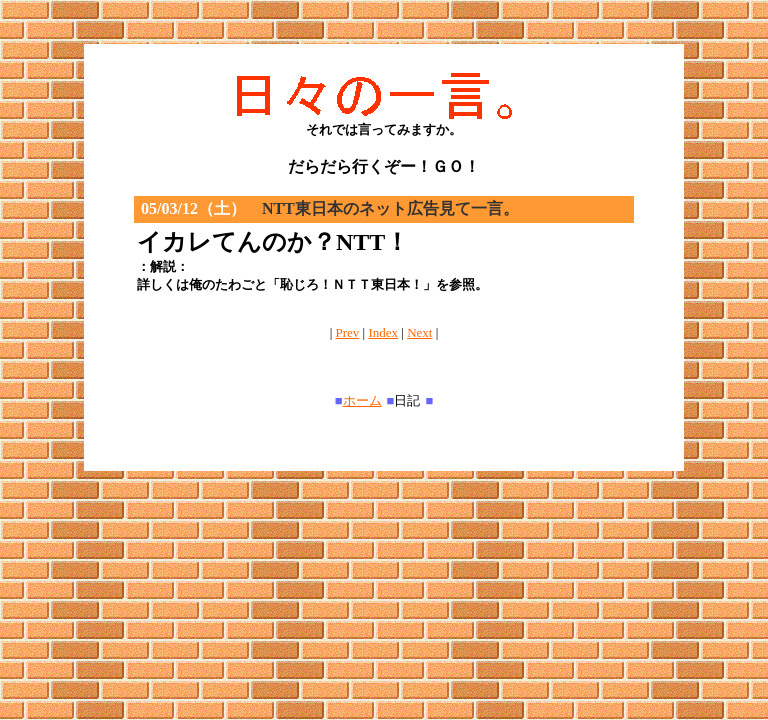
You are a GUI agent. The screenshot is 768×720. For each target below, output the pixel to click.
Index (383, 332)
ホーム (362, 400)
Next (419, 332)
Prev (348, 332)
